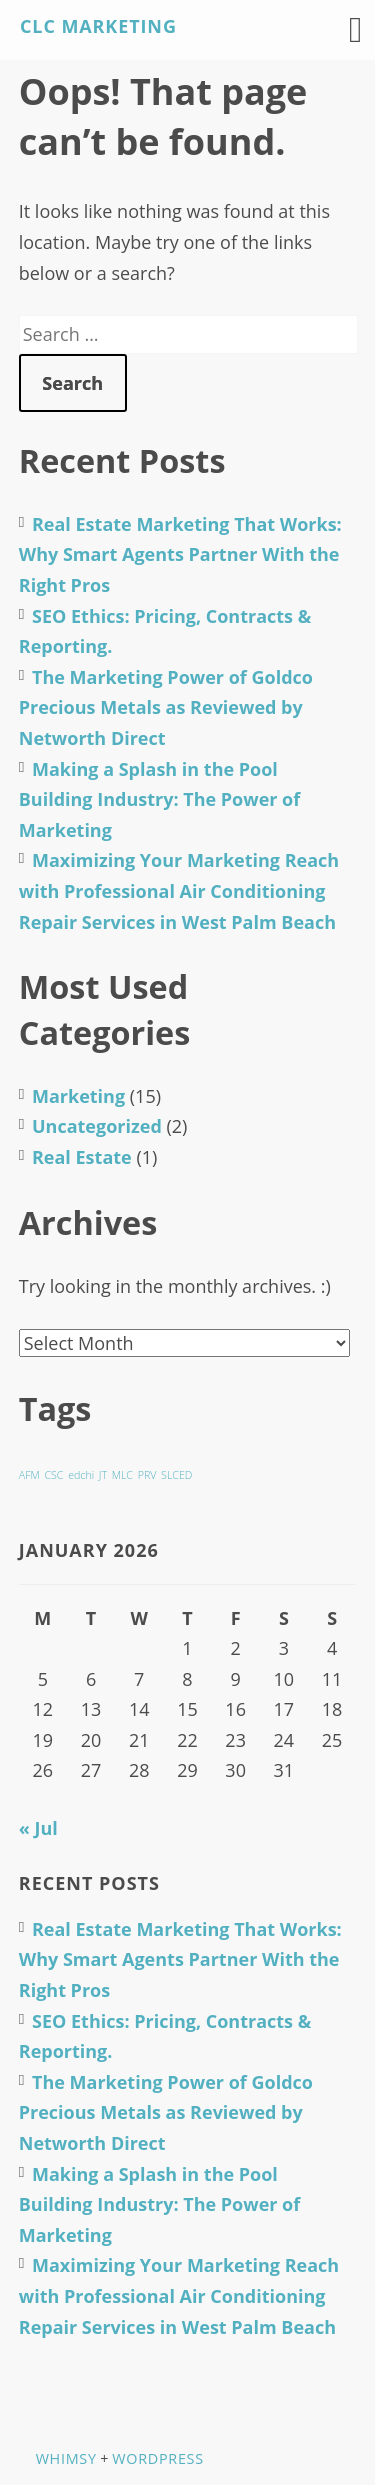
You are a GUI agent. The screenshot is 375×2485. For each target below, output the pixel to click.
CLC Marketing (98, 26)
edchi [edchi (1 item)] (81, 1475)
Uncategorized (97, 1126)
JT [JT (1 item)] (103, 1475)
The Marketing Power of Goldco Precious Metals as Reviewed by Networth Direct (166, 707)
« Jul (38, 1828)
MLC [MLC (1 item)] (122, 1475)
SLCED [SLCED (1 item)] (176, 1475)
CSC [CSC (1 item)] (53, 1475)
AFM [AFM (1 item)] (29, 1475)
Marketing (78, 1096)
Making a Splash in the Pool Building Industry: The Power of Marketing (159, 799)
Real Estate (82, 1157)
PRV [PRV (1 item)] (147, 1475)
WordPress (157, 2458)
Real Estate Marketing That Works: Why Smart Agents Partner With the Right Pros (180, 554)
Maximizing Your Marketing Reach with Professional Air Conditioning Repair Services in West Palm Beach (179, 890)
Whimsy (66, 2458)
